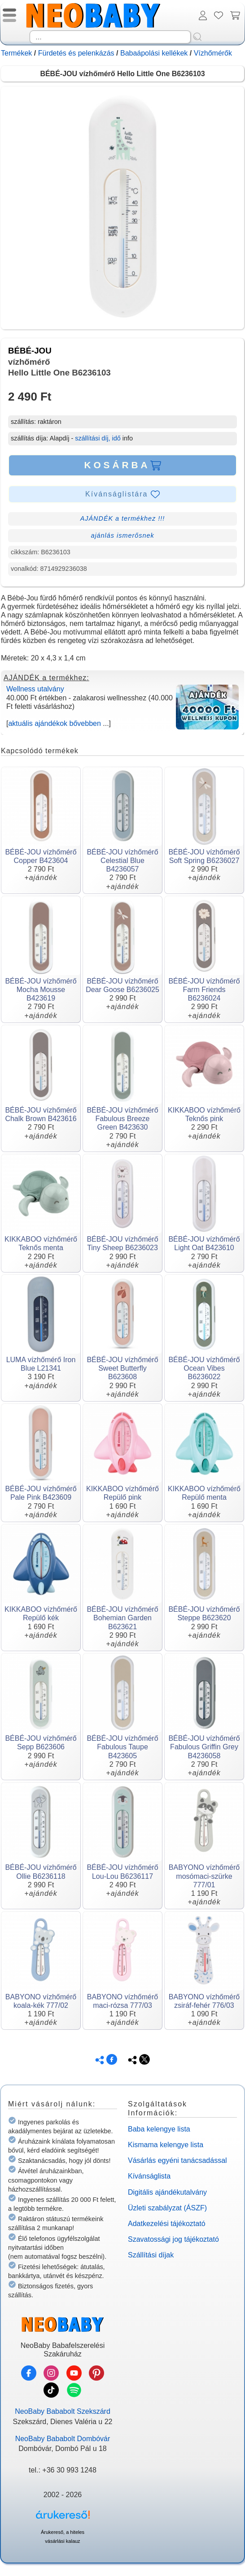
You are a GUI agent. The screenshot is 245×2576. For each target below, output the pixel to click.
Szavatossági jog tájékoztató (173, 2239)
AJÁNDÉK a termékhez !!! (122, 518)
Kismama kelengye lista (165, 2145)
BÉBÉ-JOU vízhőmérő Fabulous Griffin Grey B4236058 (204, 1747)
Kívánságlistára (122, 494)
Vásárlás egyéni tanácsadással (177, 2160)
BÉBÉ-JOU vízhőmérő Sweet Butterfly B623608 (122, 1368)
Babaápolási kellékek (154, 53)
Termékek (16, 53)
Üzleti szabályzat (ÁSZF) (167, 2208)
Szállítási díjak (151, 2255)
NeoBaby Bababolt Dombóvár (62, 2438)
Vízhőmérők (213, 53)
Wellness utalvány (35, 689)
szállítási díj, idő (98, 438)
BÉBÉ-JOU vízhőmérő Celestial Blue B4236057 (122, 860)
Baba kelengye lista (159, 2129)
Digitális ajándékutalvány (167, 2192)
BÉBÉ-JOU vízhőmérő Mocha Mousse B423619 (40, 989)
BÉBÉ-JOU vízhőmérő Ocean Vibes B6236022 (204, 1368)
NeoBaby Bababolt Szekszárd (62, 2411)
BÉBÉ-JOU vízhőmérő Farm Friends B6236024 (204, 989)
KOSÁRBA (122, 465)
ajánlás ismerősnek (122, 535)
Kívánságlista (149, 2176)
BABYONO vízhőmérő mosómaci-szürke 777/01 (204, 1876)
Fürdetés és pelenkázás (76, 53)
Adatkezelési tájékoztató (167, 2223)
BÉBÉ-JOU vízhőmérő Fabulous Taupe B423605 (122, 1747)
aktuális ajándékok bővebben (54, 723)
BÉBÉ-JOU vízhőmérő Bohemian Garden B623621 (122, 1617)
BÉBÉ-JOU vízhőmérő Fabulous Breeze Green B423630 (122, 1118)
